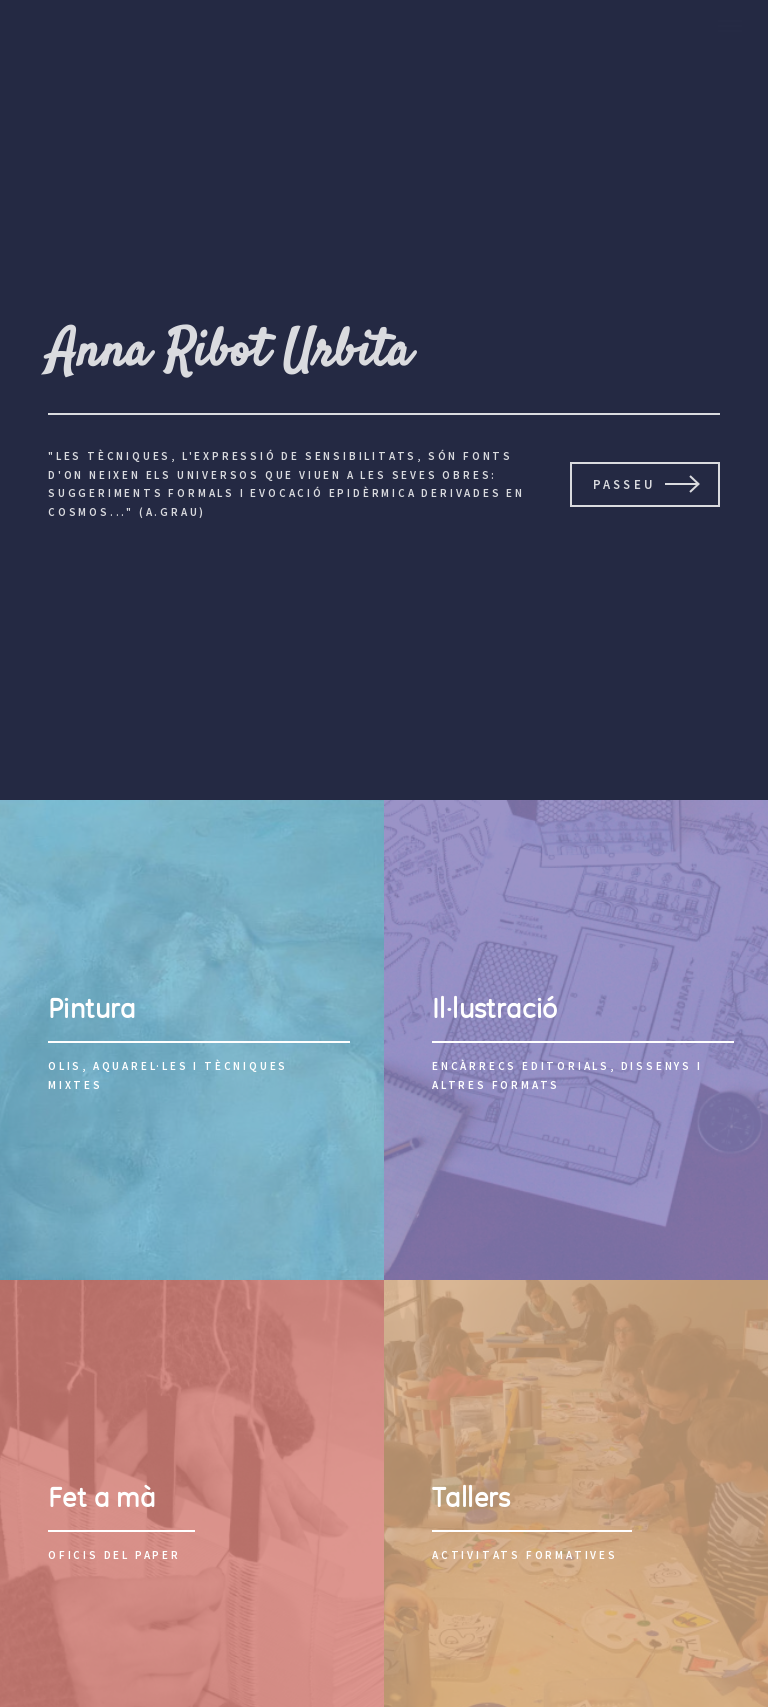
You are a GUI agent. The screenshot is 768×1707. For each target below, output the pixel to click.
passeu (624, 484)
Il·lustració (495, 1008)
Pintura (92, 1008)
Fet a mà (101, 1497)
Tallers (471, 1497)
